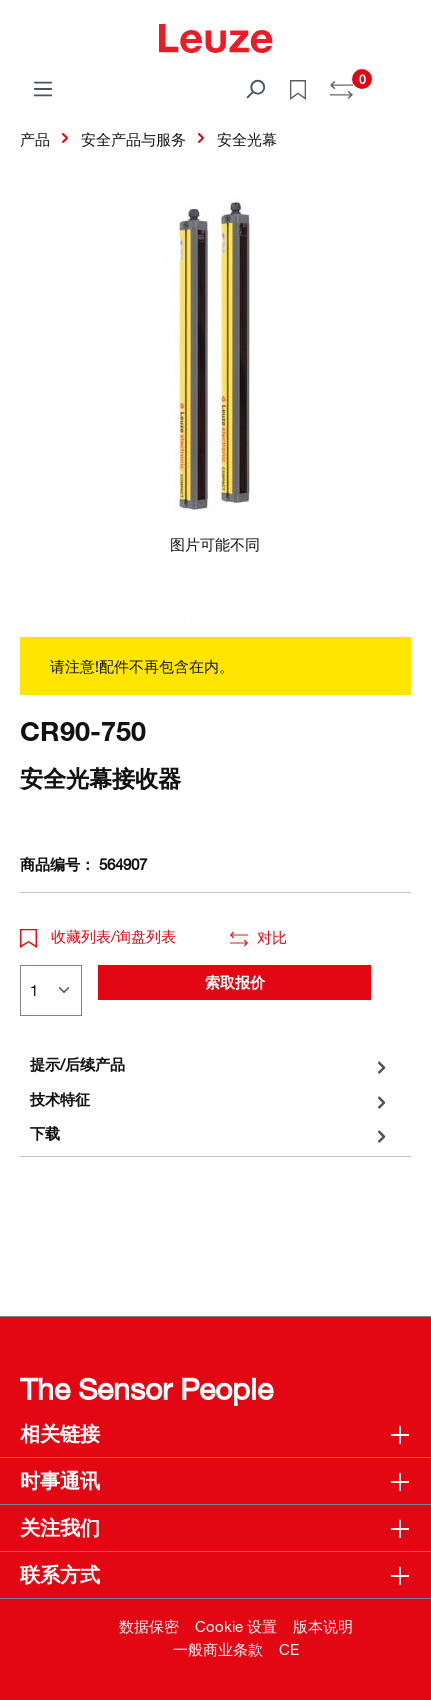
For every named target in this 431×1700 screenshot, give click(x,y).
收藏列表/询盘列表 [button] (98, 936)
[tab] (210, 1064)
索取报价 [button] (235, 982)
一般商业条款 (218, 1649)
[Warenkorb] (399, 82)
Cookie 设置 (236, 1626)
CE (289, 1649)
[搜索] (255, 88)
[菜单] (43, 88)
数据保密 (149, 1626)
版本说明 (323, 1626)
